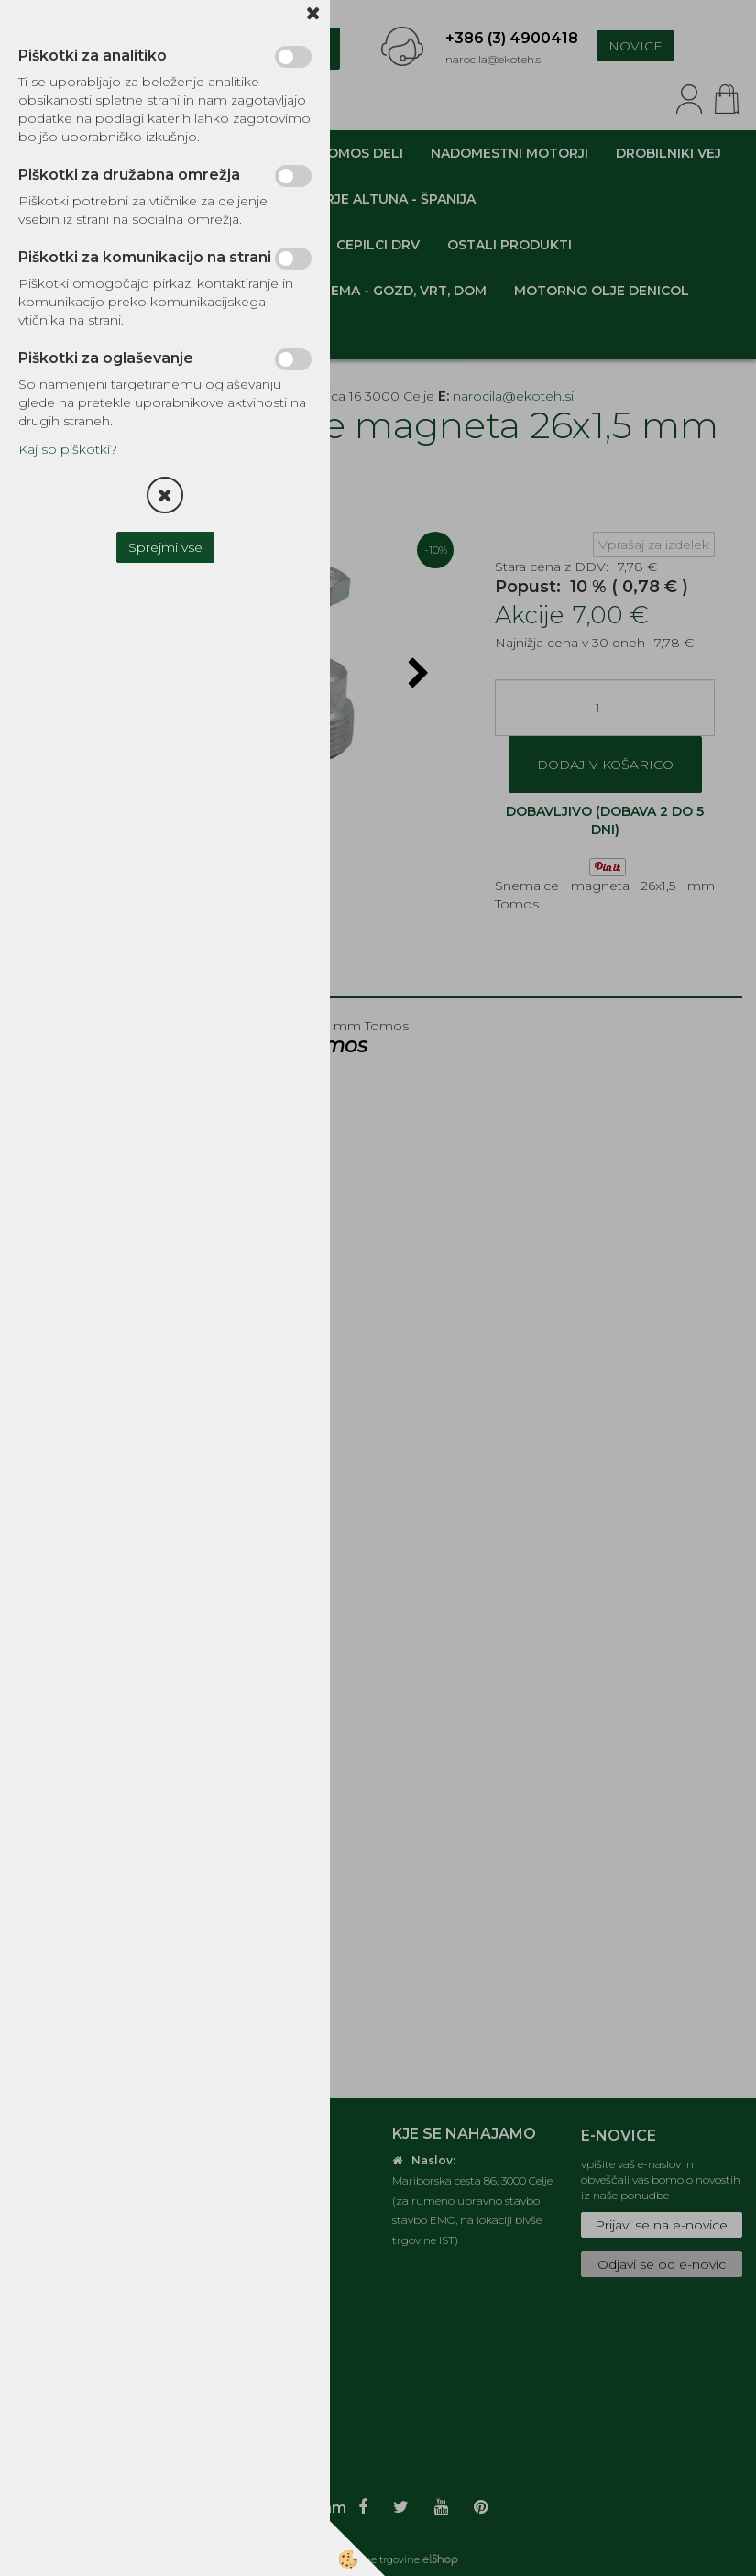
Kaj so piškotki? (67, 449)
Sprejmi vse (165, 547)
